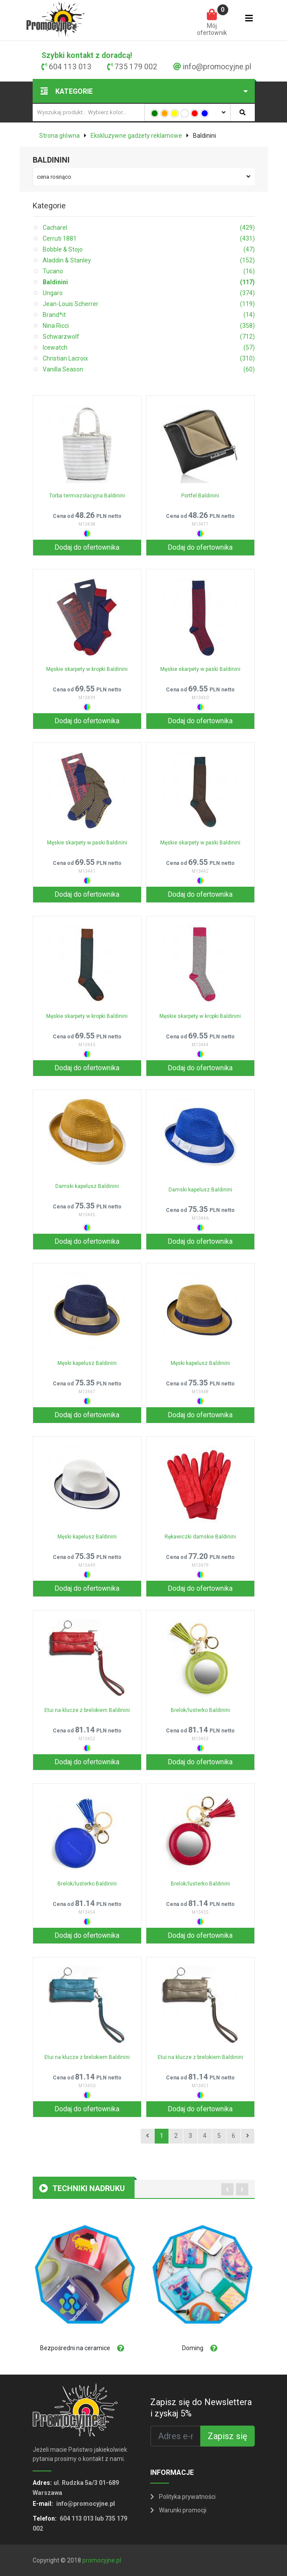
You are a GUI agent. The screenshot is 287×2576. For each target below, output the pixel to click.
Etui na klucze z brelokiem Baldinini (87, 1710)
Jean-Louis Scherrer (149, 304)
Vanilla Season (149, 369)
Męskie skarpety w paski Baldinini (200, 669)
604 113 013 (70, 66)
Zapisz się (227, 2436)
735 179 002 (136, 66)
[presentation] (227, 2189)
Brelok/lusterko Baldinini (200, 1710)
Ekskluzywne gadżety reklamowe (136, 135)
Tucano (149, 271)
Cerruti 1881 (149, 238)
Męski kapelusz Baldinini (87, 1363)
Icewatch (149, 347)
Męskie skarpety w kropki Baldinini (87, 669)
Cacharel (149, 227)
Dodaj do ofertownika (86, 547)
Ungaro (149, 293)
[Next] (247, 2136)
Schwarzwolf (149, 336)
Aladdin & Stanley (149, 260)
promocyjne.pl (101, 2560)
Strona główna (59, 135)
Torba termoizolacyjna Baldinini (87, 496)
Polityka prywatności (183, 2496)
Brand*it (149, 315)
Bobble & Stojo (149, 249)
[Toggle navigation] (249, 20)
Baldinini (149, 282)
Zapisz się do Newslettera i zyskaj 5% (201, 2408)
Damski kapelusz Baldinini (87, 1186)
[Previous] (147, 2136)
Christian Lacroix (149, 358)
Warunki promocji (178, 2510)
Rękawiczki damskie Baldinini (200, 1537)
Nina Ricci (149, 325)
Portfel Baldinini (200, 496)
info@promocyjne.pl (217, 66)
